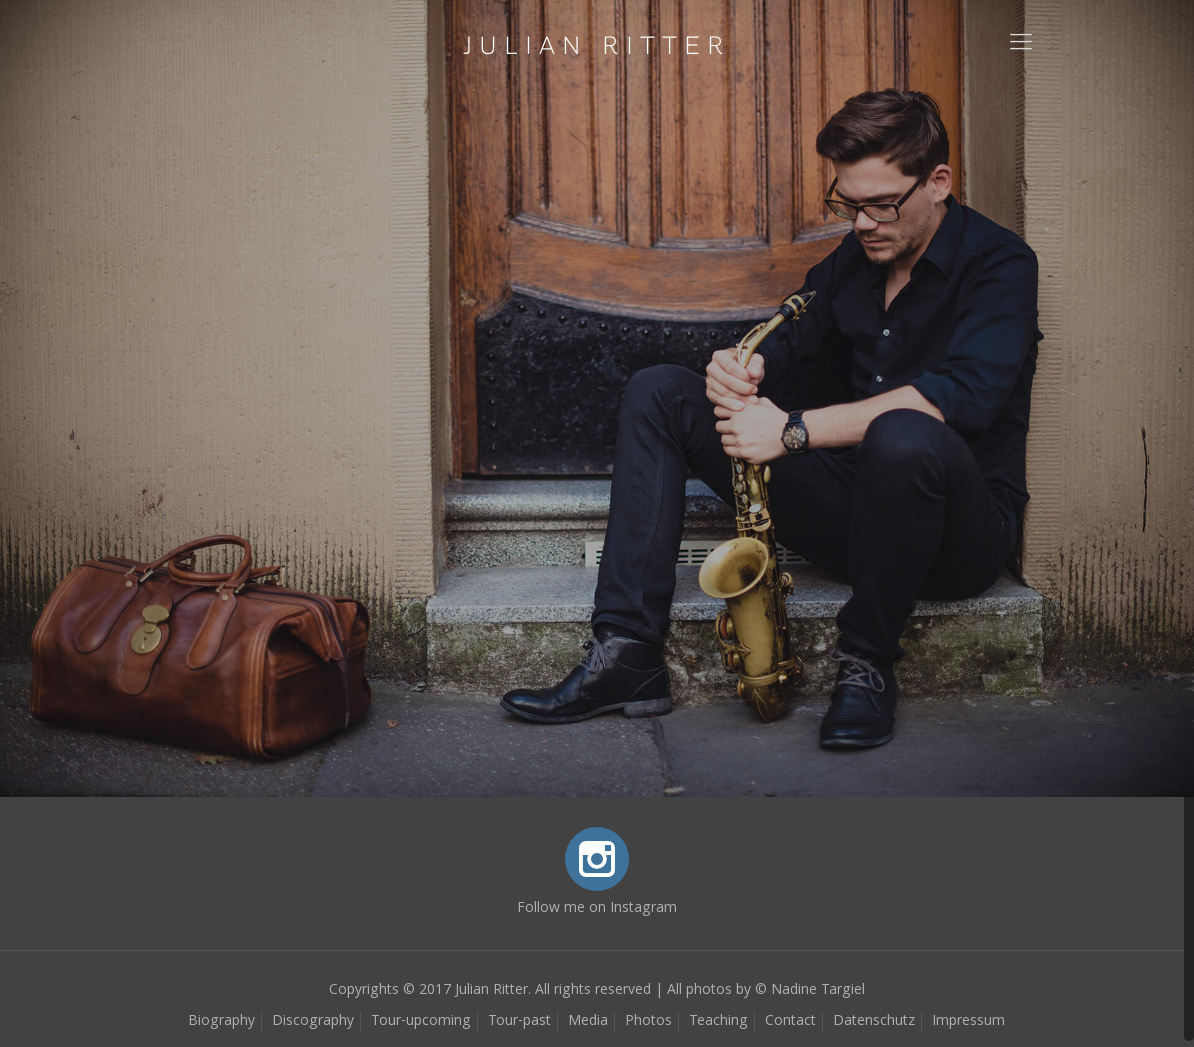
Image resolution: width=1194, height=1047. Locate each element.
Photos (648, 1022)
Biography (221, 1022)
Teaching (718, 1022)
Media (588, 1022)
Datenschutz (874, 1022)
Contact (790, 1022)
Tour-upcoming (421, 1022)
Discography (313, 1022)
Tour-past (519, 1022)
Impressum (968, 1022)
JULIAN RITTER (597, 45)
